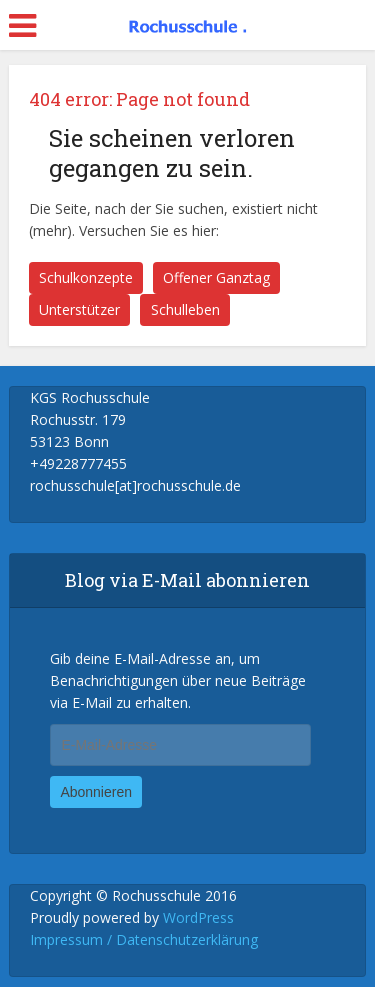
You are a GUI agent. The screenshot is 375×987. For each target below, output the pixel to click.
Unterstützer (79, 309)
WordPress (198, 917)
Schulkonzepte (86, 277)
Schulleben (185, 309)
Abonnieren (96, 792)
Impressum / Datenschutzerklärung (144, 939)
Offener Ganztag (216, 277)
